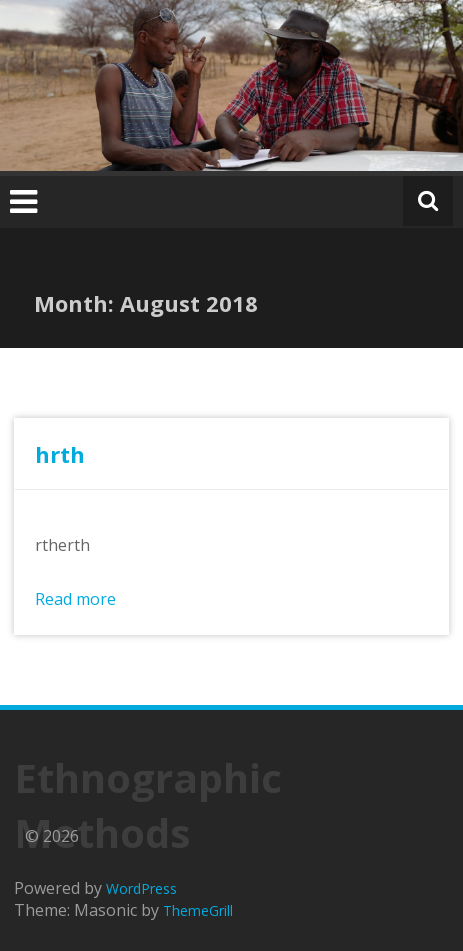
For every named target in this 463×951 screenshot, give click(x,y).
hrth (60, 454)
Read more (75, 599)
